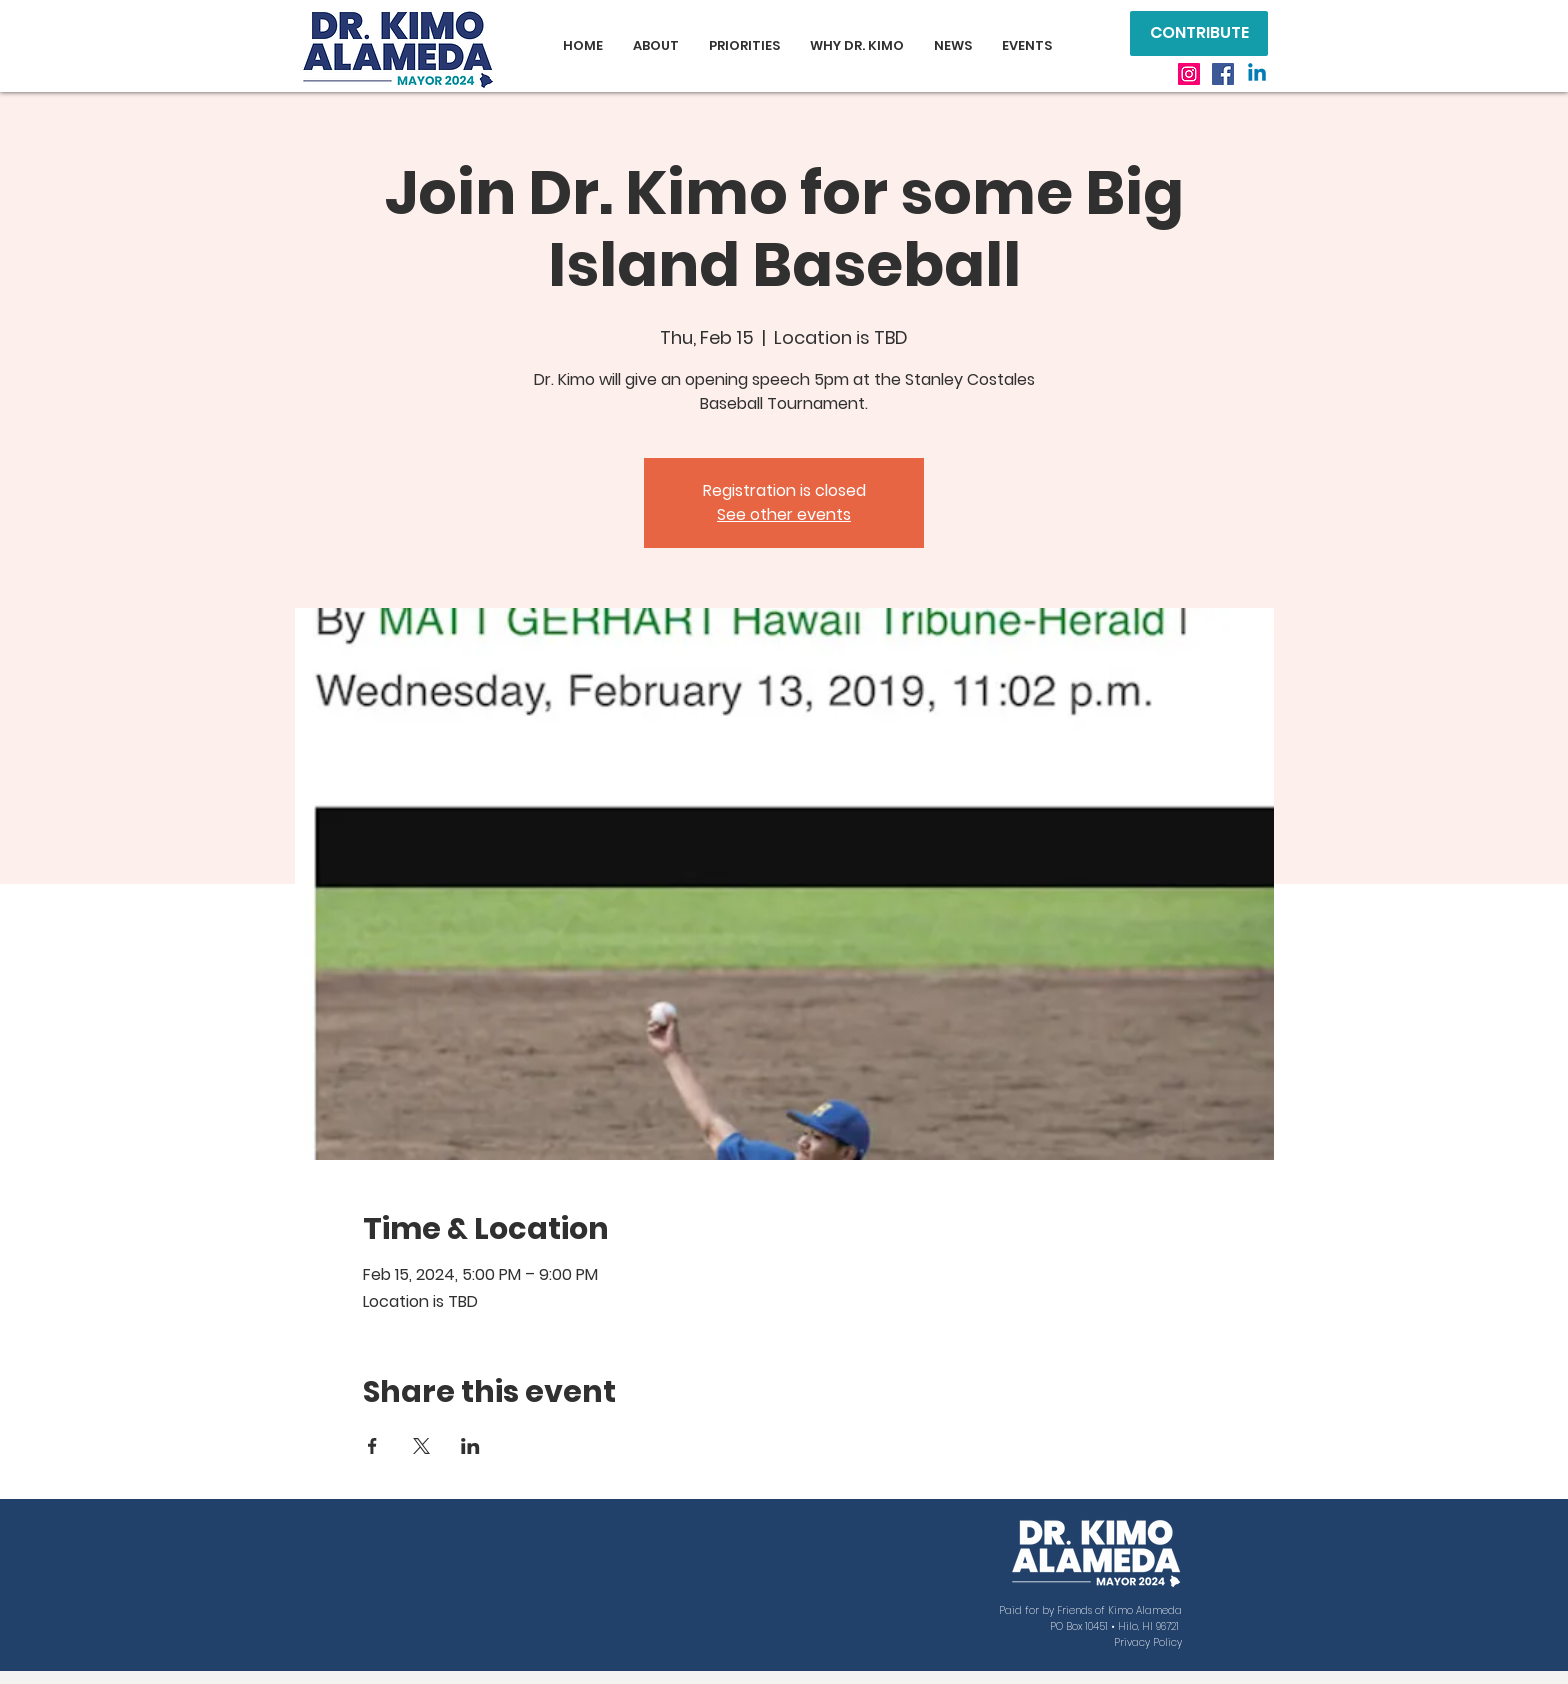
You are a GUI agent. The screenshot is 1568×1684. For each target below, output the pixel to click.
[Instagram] (1189, 74)
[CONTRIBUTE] (1199, 33)
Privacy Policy (1148, 1642)
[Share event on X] (421, 1446)
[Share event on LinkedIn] (470, 1446)
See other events (784, 514)
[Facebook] (1223, 74)
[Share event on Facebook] (372, 1446)
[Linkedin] (1257, 74)
